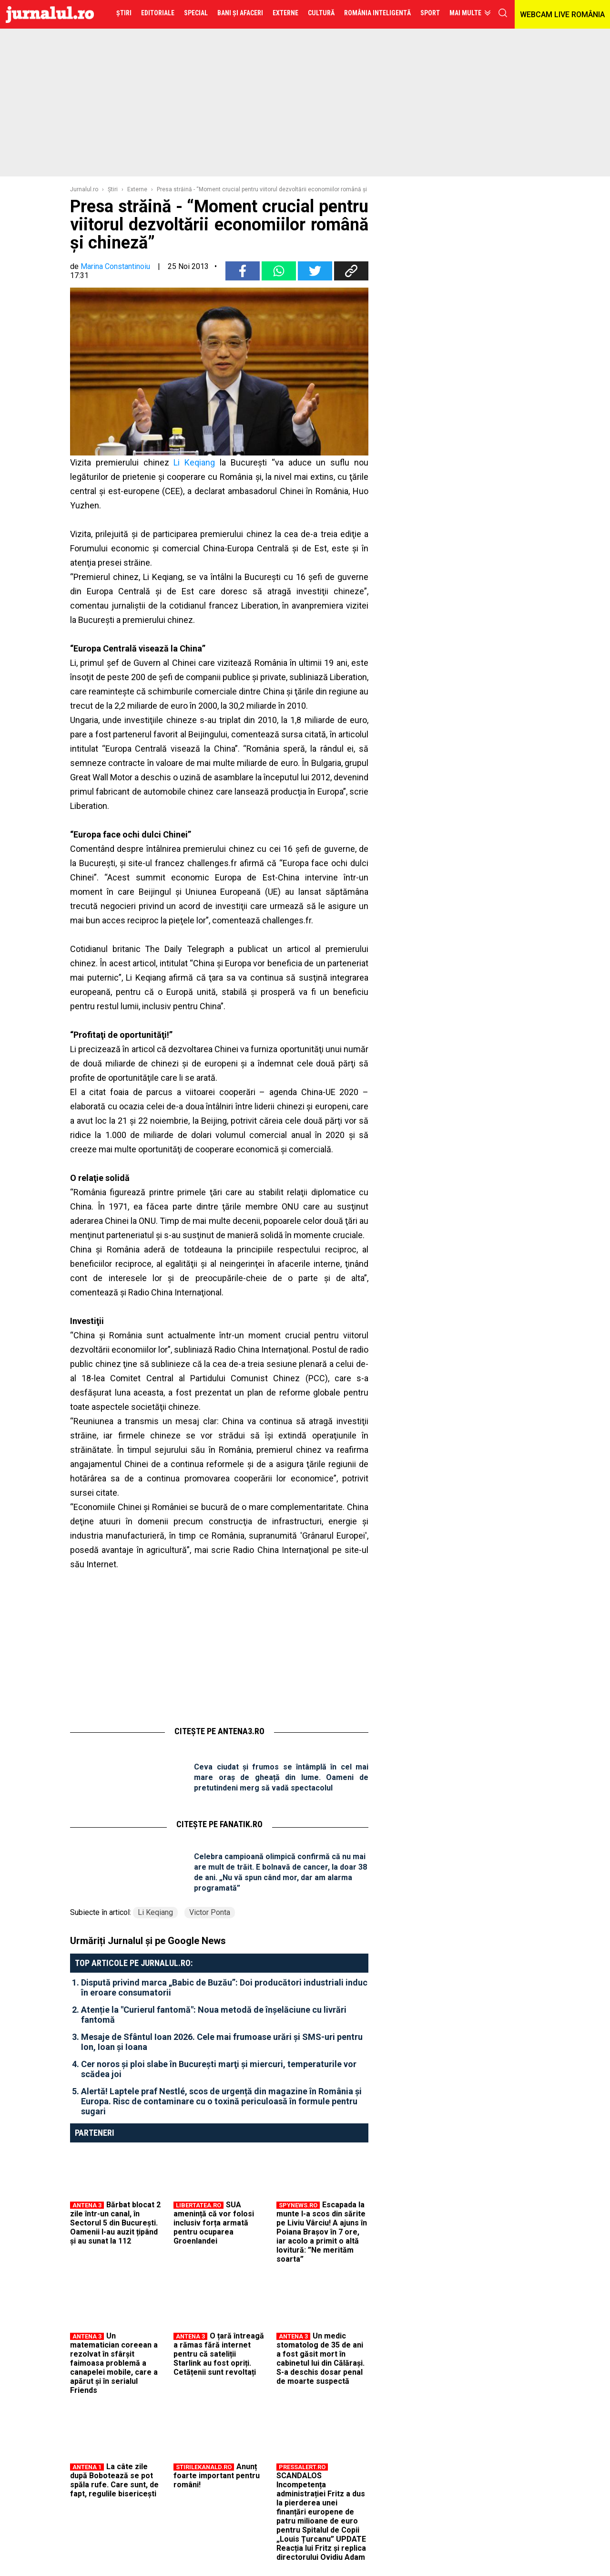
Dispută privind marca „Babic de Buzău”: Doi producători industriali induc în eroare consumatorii (224, 1987)
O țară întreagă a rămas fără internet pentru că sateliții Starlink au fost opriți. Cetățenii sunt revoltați (218, 2354)
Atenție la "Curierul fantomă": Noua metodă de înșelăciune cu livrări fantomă (213, 2015)
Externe (137, 189)
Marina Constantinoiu (115, 266)
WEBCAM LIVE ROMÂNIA (562, 14)
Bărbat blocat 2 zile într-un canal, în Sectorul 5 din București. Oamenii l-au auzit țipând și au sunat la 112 (115, 2222)
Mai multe (465, 13)
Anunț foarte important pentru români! (216, 2475)
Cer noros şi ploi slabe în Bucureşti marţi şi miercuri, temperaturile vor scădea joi (218, 2069)
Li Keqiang (194, 462)
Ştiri (113, 189)
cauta (503, 12)
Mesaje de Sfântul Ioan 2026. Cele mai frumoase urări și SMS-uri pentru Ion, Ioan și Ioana (222, 2042)
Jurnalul (50, 14)
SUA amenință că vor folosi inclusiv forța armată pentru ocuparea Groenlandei (213, 2222)
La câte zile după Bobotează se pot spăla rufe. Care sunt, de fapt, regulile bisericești (114, 2480)
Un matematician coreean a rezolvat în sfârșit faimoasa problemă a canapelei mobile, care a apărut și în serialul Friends (114, 2363)
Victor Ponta (209, 1912)
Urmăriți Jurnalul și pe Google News (148, 1940)
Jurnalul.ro (84, 189)
